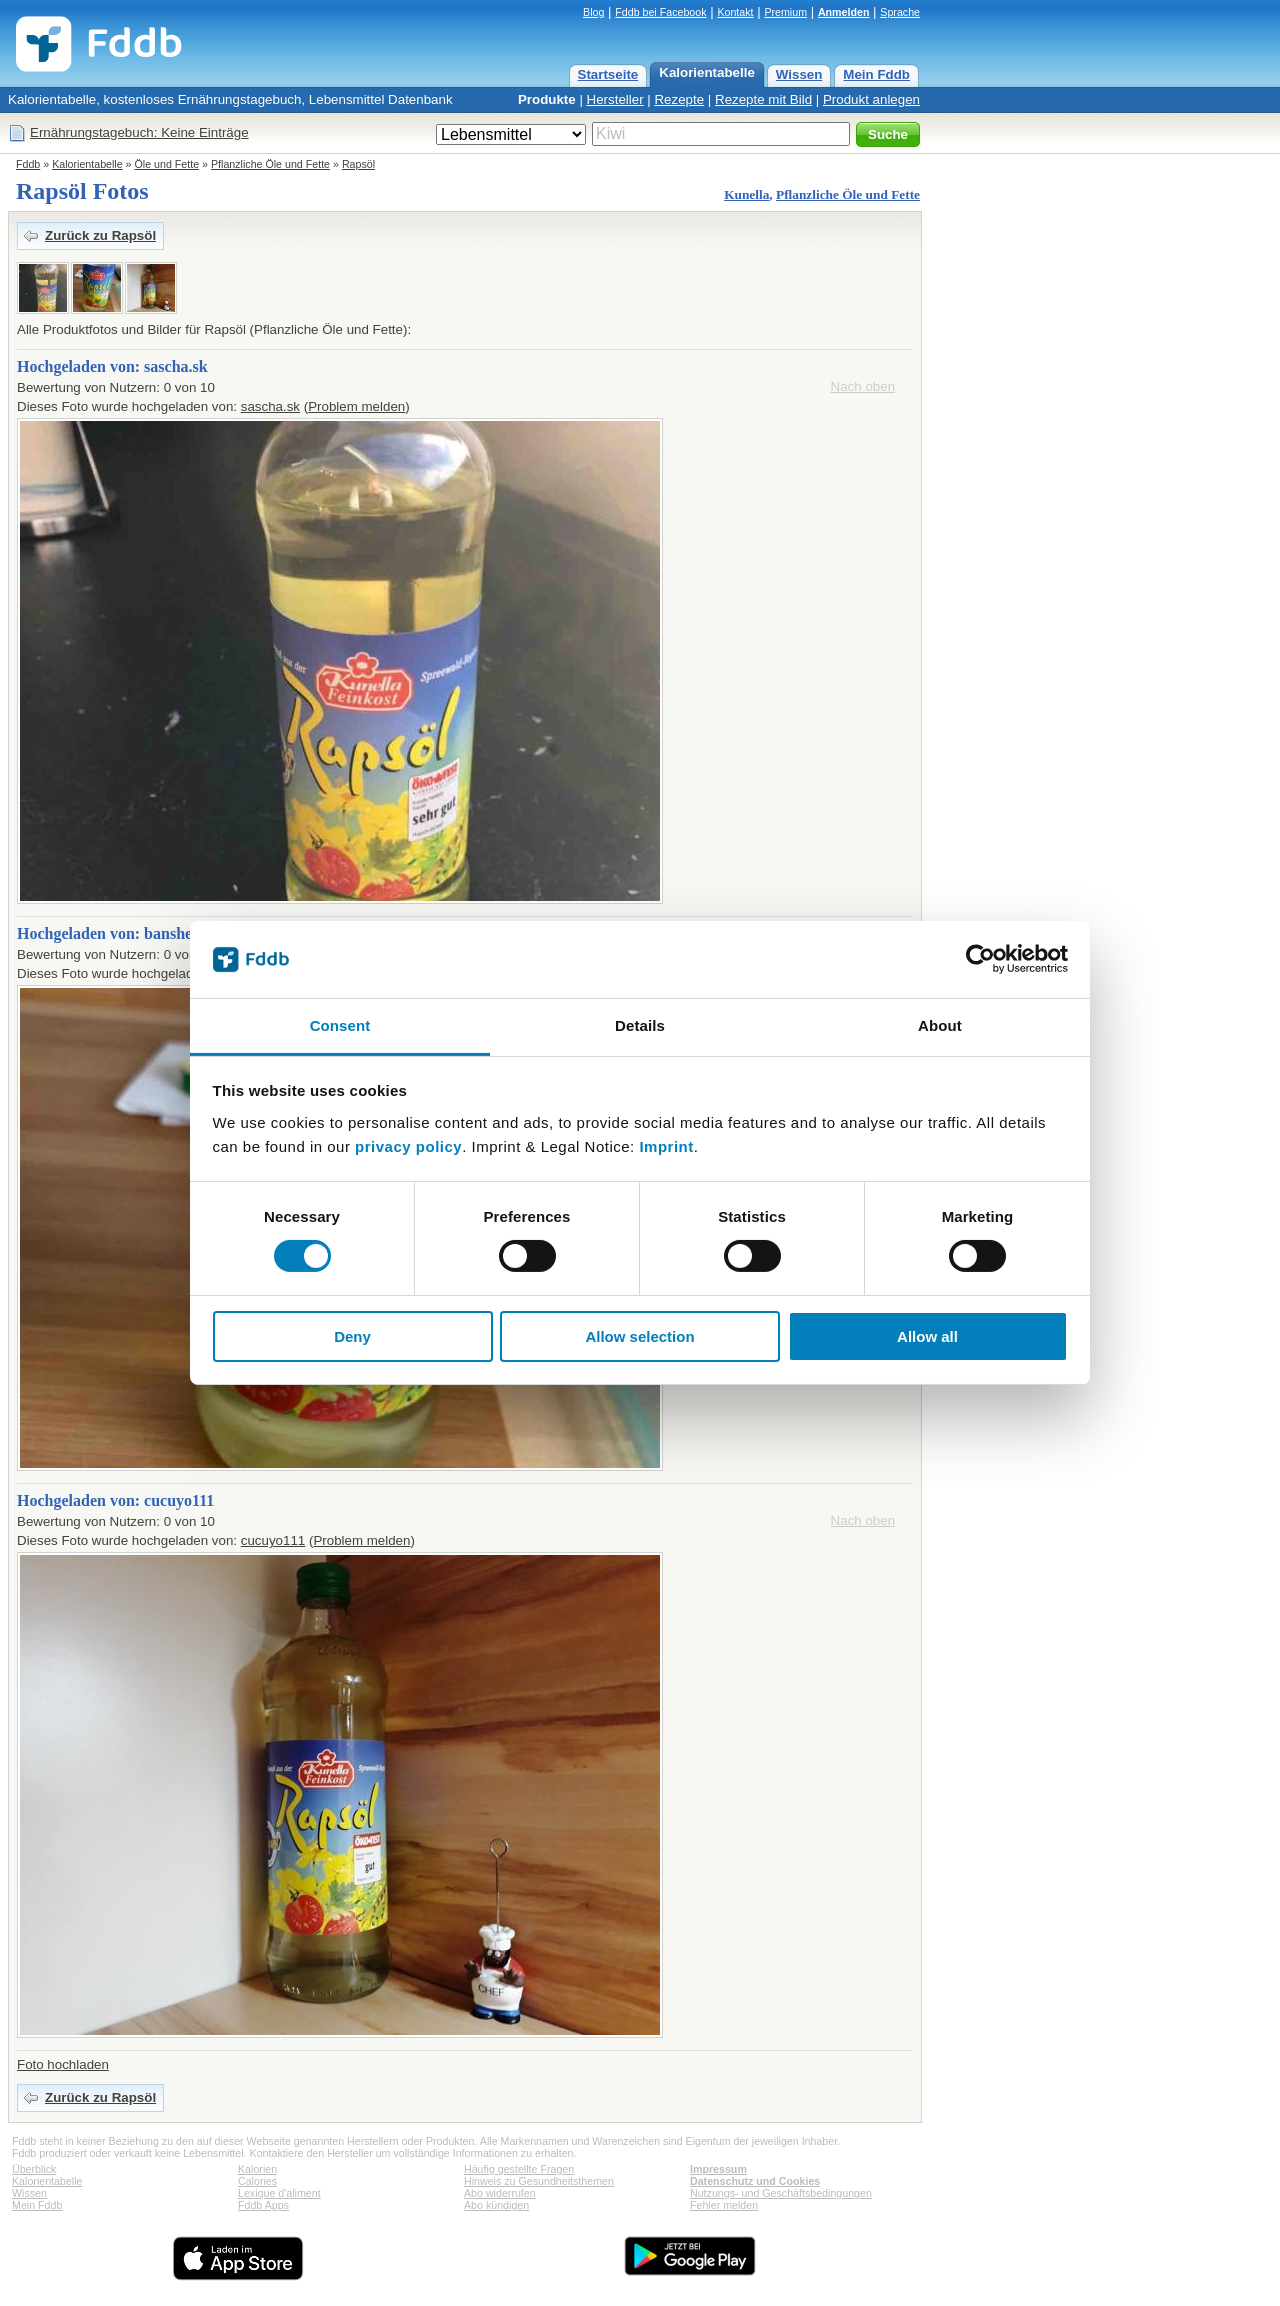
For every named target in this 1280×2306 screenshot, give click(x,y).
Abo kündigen (496, 2205)
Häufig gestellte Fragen (519, 2169)
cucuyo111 (273, 1540)
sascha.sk (270, 406)
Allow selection (639, 1336)
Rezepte (679, 99)
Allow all (927, 1336)
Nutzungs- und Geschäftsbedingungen (781, 2193)
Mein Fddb (876, 74)
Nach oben (863, 386)
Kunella (746, 194)
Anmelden (844, 12)
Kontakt (735, 12)
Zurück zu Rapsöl (100, 235)
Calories (257, 2181)
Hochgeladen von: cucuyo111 (115, 1500)
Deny (352, 1336)
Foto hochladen (63, 2064)
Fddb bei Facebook (660, 12)
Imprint (666, 1146)
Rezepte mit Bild (763, 99)
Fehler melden (724, 2205)
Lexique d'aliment (279, 2193)
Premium (785, 12)
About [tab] (940, 1025)
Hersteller (615, 99)
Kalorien (257, 2169)
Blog (593, 12)
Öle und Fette (167, 164)
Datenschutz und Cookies (755, 2181)
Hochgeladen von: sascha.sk (112, 366)
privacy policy (408, 1146)
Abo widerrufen (500, 2193)
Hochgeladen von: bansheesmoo (126, 933)
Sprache (900, 12)
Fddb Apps (263, 2205)
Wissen (799, 74)
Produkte (547, 99)
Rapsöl (358, 164)
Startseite (608, 74)
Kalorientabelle (707, 72)
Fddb (28, 164)
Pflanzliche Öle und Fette (270, 164)
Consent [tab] (340, 1025)
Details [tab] (640, 1025)
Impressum (718, 2169)
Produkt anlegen (871, 99)
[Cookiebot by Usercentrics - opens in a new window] (980, 959)
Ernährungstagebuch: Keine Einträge (139, 132)
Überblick (34, 2169)
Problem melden (356, 406)
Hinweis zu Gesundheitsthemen (539, 2181)
